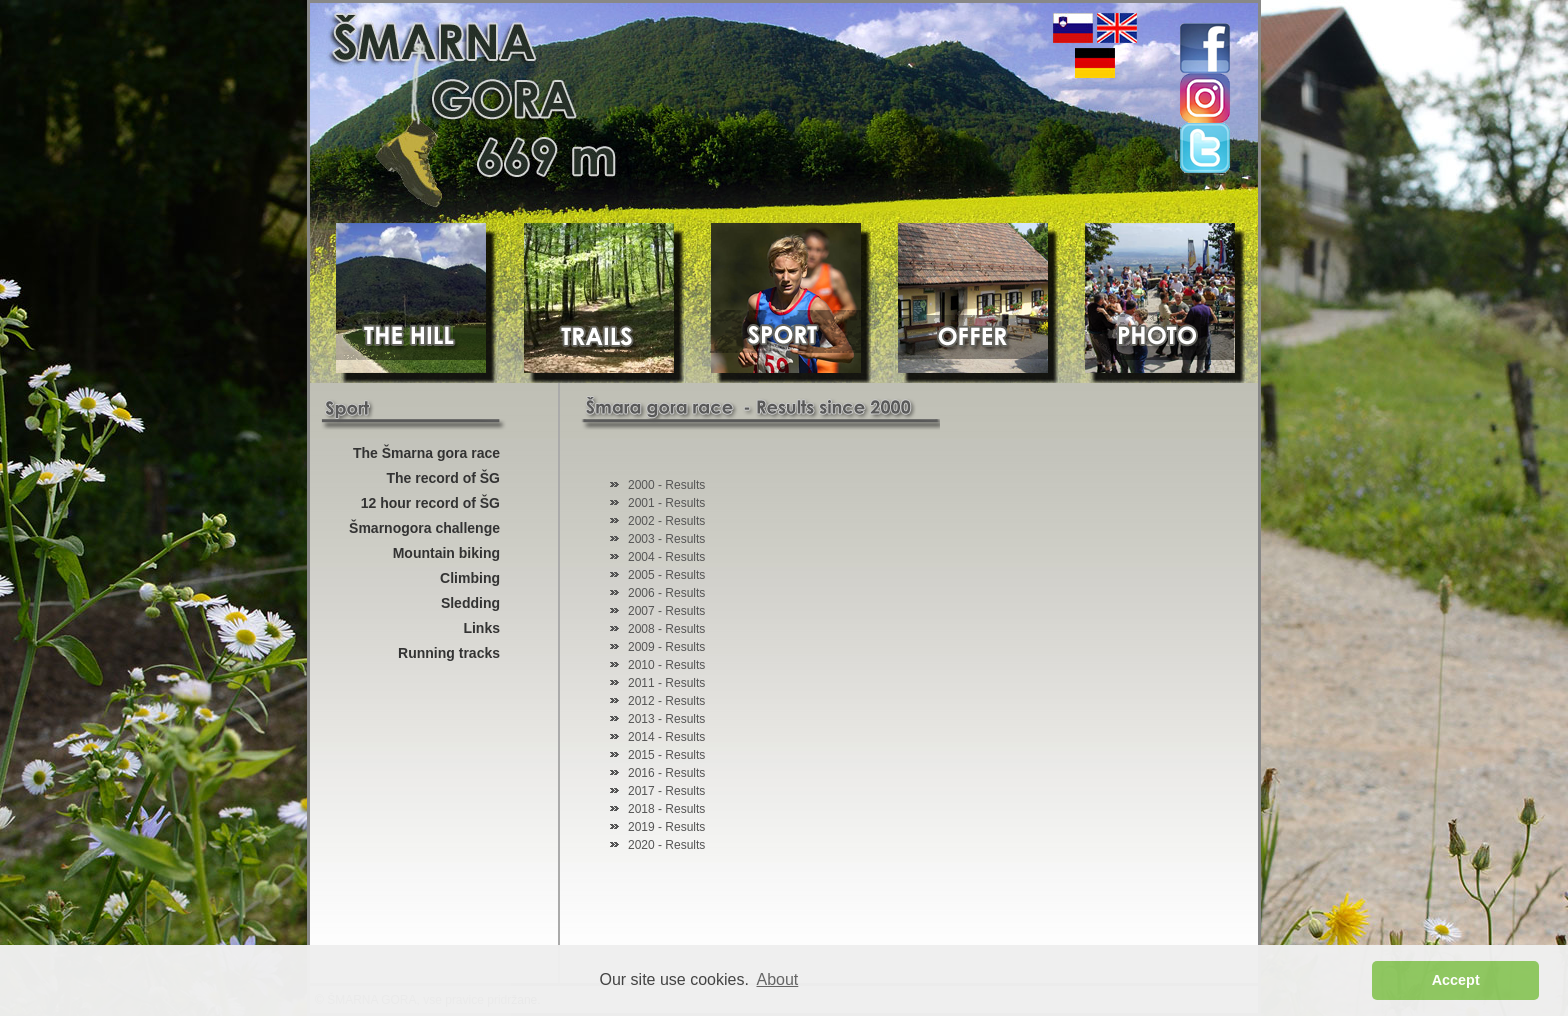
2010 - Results (666, 665)
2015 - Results (666, 755)
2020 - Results (666, 845)
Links (481, 628)
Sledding (470, 603)
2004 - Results (666, 557)
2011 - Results (666, 683)
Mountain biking (446, 553)
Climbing (470, 578)
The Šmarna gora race (426, 453)
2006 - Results (666, 593)
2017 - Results (666, 791)
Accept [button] (1456, 980)
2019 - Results (666, 827)
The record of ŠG (443, 478)
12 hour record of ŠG (430, 503)
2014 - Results (666, 737)
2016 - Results (666, 773)
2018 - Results (666, 809)
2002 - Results (666, 521)
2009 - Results (666, 647)
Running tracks (449, 653)
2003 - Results (666, 539)
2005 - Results (666, 575)
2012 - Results (666, 701)
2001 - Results (666, 503)
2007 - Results (666, 611)
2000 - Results (666, 485)
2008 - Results (666, 629)
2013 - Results (666, 719)
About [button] (778, 979)
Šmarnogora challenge (424, 528)
